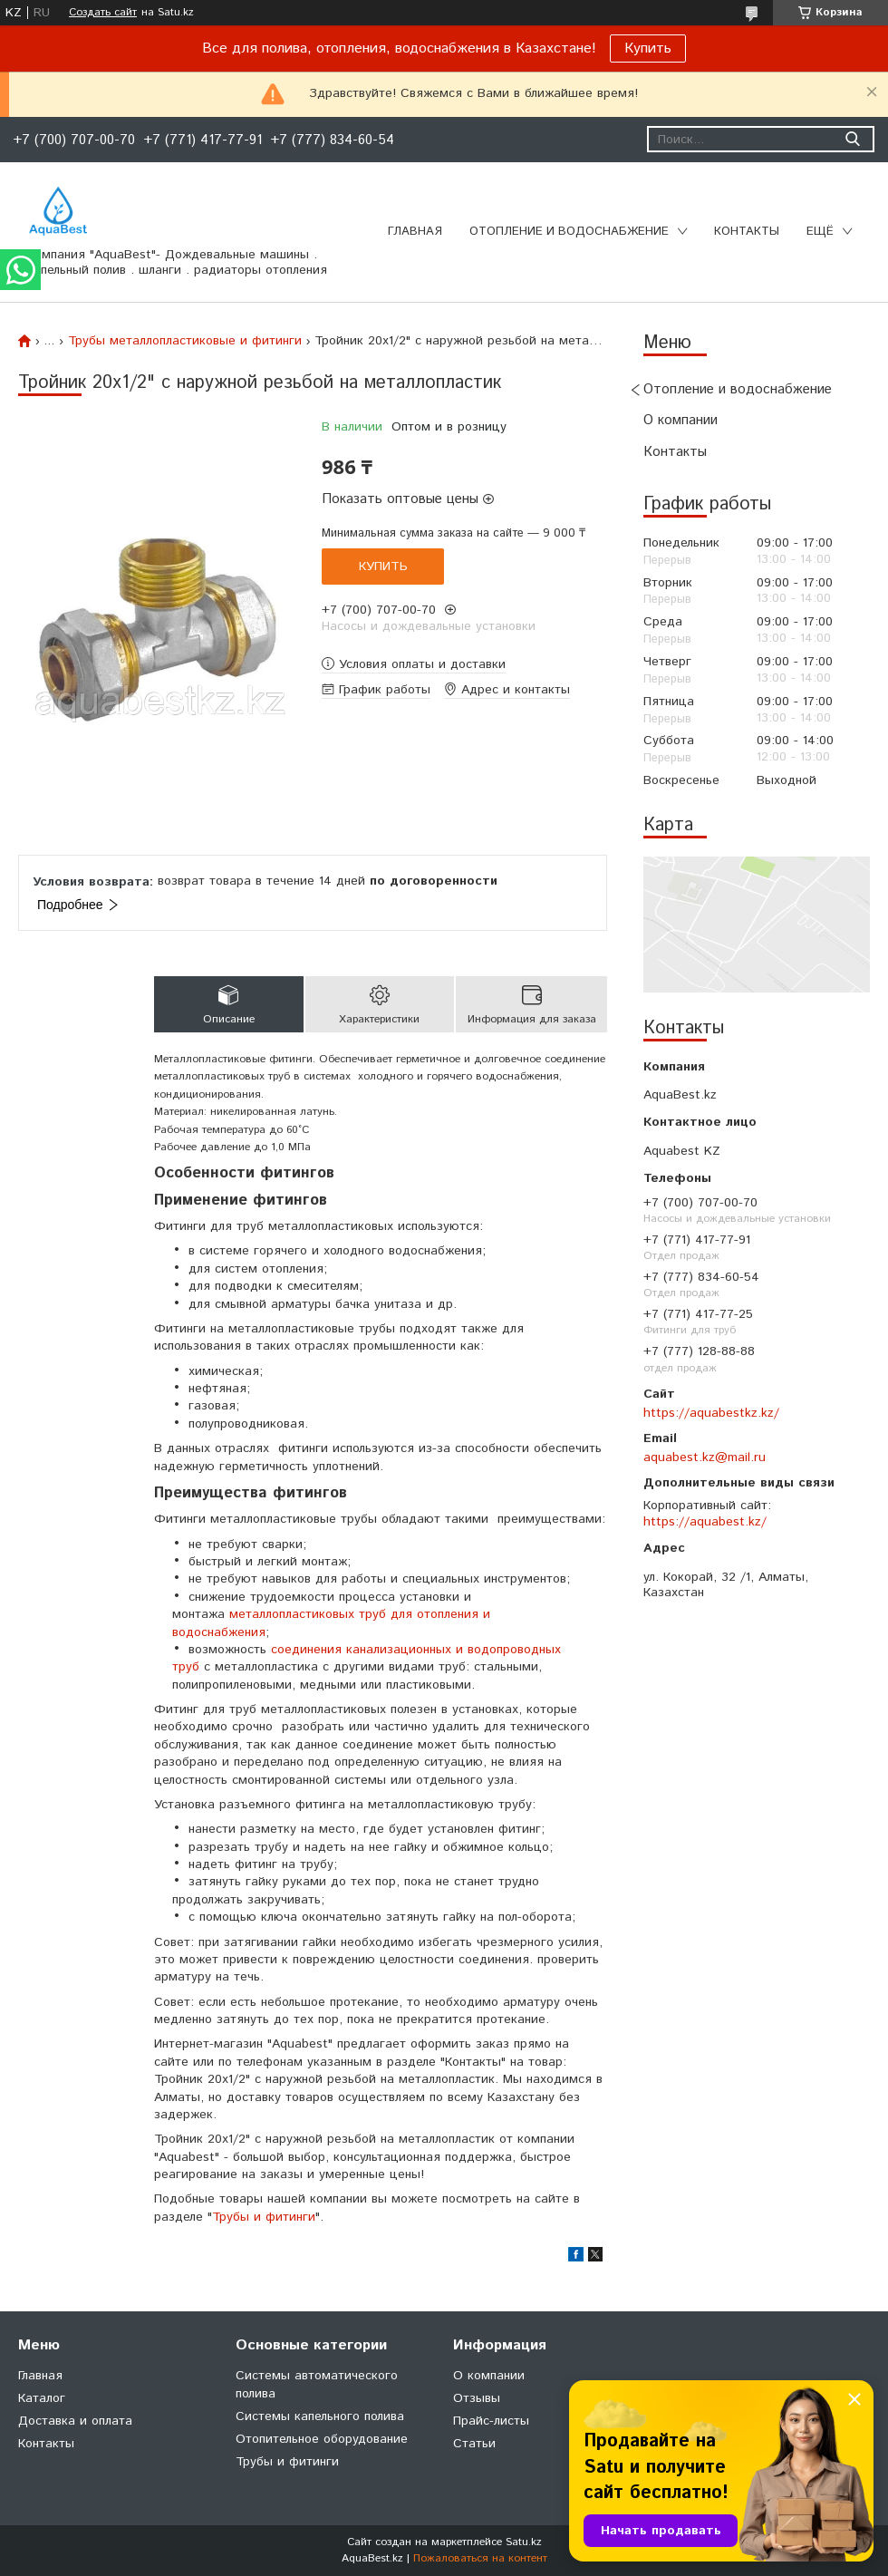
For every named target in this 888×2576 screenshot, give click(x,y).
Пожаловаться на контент (480, 2558)
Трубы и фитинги (263, 2217)
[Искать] (852, 139)
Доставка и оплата (75, 2421)
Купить (647, 48)
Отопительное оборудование (322, 2439)
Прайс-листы (491, 2421)
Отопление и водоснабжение (569, 231)
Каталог (41, 2398)
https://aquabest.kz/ (705, 1522)
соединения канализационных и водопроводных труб (366, 1658)
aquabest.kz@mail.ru (704, 1457)
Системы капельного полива (320, 2416)
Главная (415, 231)
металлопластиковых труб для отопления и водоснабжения (331, 1623)
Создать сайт (103, 12)
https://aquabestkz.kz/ (711, 1413)
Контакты (746, 231)
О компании (680, 420)
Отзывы (476, 2398)
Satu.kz (524, 2542)
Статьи (474, 2444)
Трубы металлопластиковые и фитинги (185, 340)
